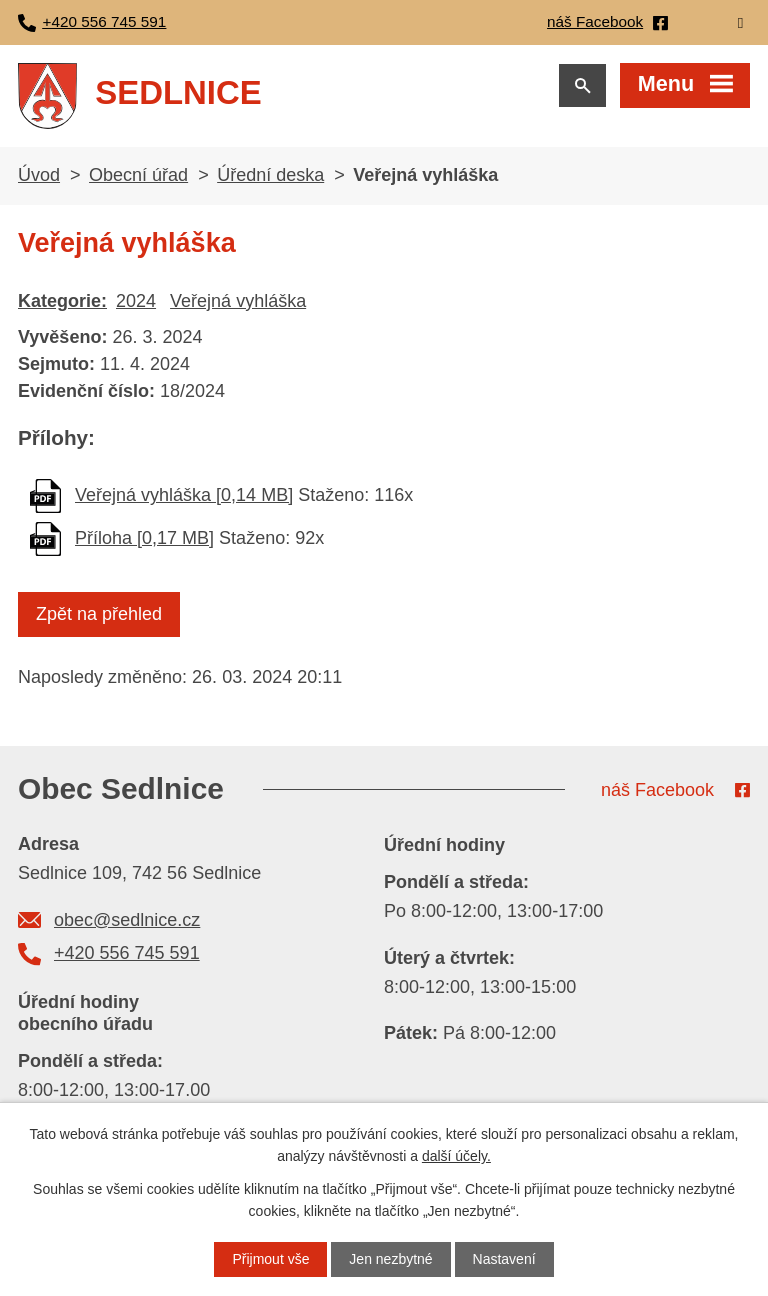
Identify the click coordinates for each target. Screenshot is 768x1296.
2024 (136, 301)
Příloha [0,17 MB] (144, 538)
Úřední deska (270, 175)
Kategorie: (62, 301)
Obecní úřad (138, 175)
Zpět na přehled (99, 614)
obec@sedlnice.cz (127, 920)
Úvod (39, 175)
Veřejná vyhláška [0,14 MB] (184, 495)
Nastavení (504, 1259)
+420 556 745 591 (127, 953)
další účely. (456, 1156)
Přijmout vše (270, 1259)
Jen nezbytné (390, 1259)
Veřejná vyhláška (238, 301)
